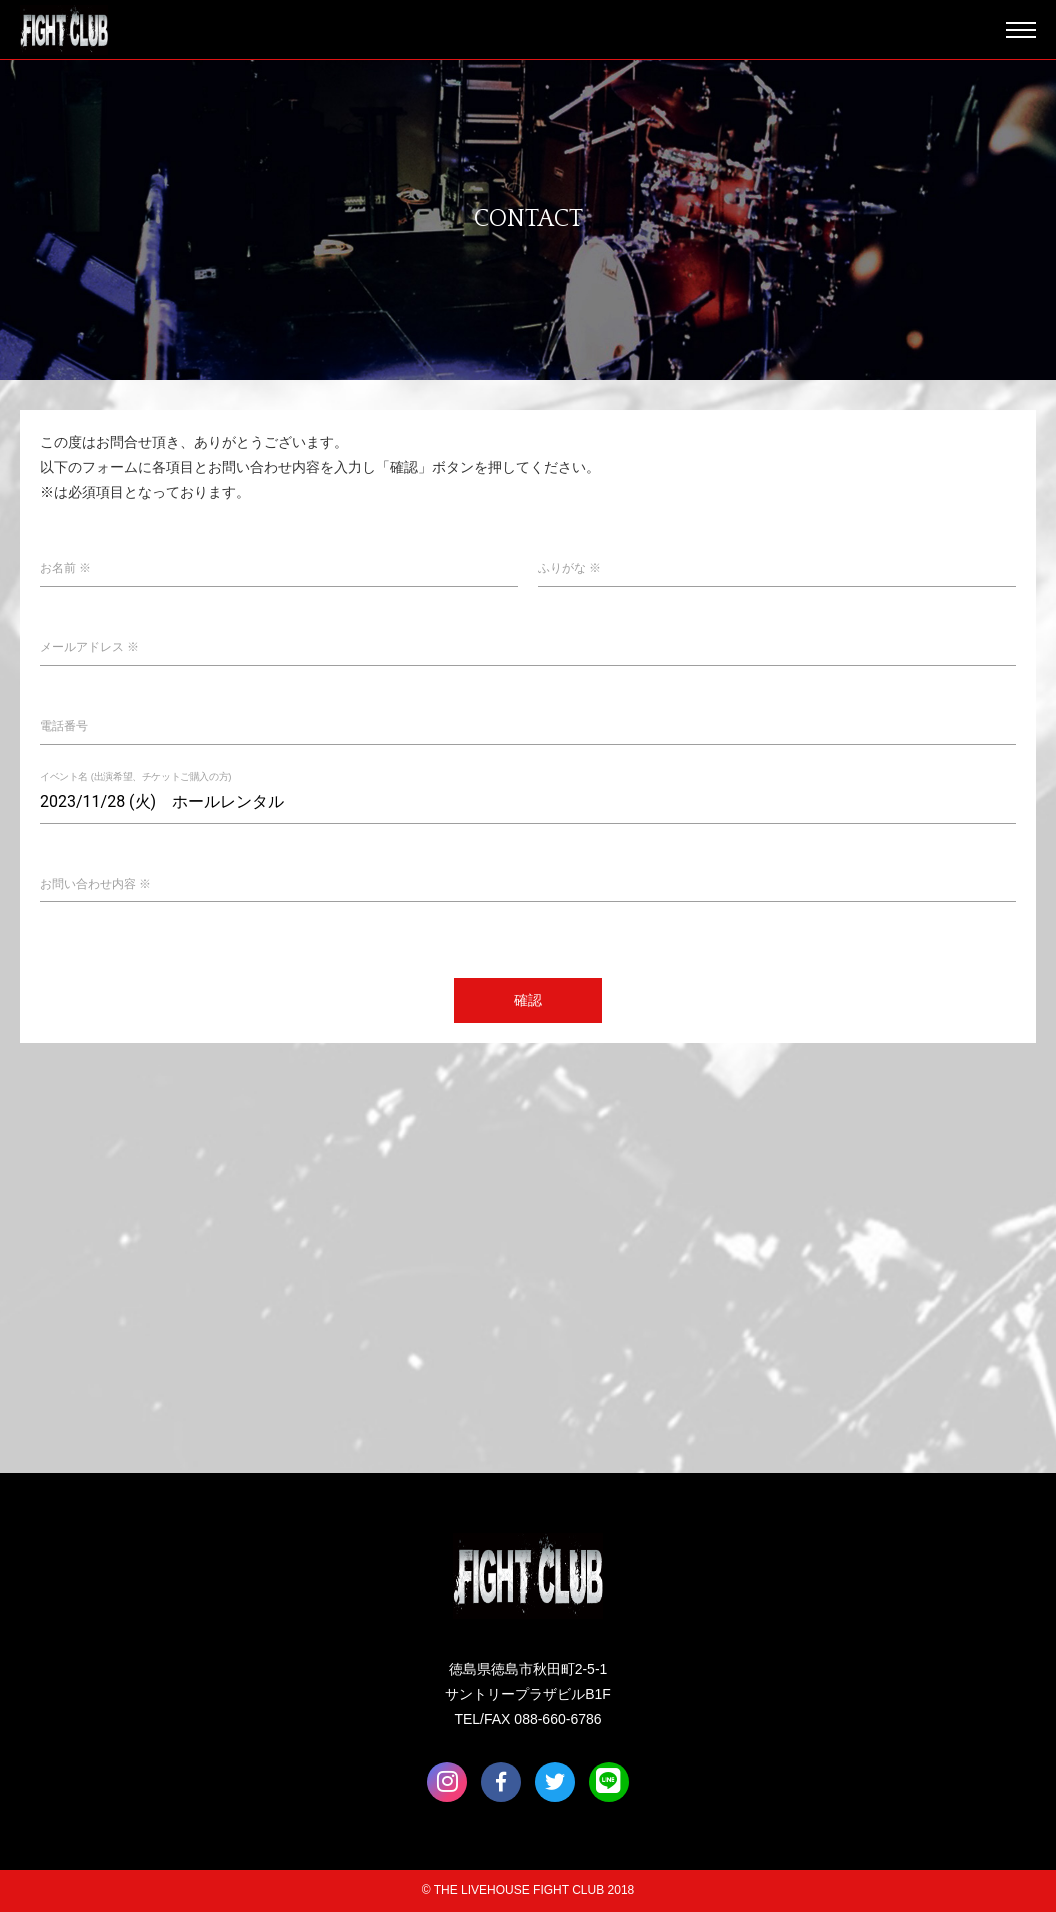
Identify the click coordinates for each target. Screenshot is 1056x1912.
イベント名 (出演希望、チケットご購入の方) (135, 776)
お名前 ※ (65, 568)
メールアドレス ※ (89, 647)
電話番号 (64, 726)
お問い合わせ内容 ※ (95, 884)
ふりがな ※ (569, 568)
